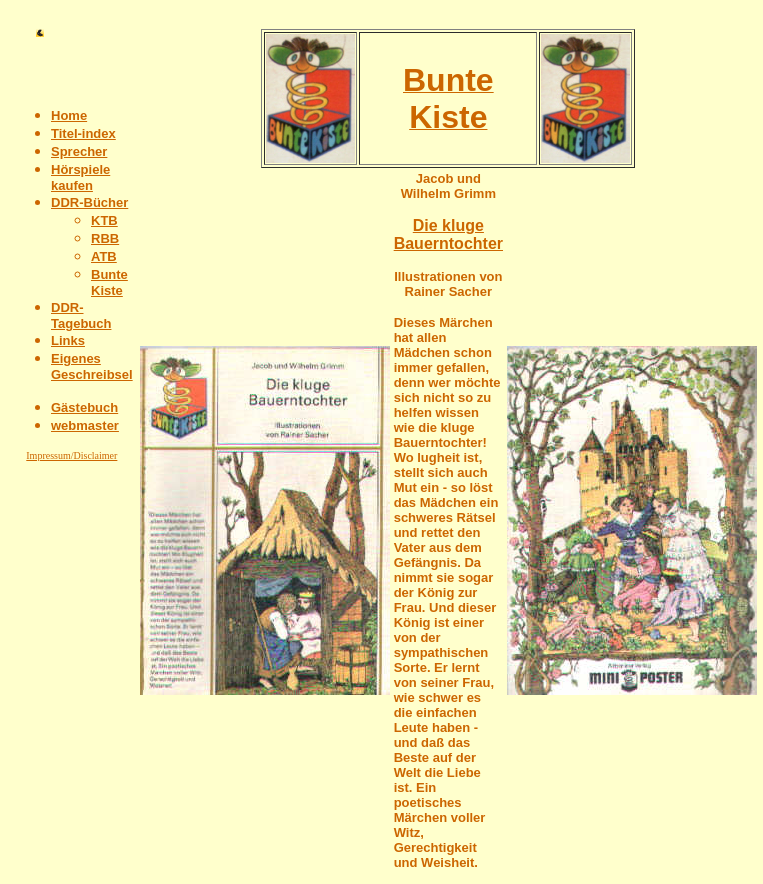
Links (68, 340)
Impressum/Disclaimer (71, 455)
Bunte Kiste (109, 282)
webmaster (85, 425)
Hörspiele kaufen (80, 177)
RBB (105, 238)
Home (69, 115)
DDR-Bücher (89, 202)
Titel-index (83, 133)
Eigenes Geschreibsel (92, 366)
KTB (104, 220)
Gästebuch (84, 407)
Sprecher (79, 151)
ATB (104, 256)
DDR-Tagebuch (81, 315)
